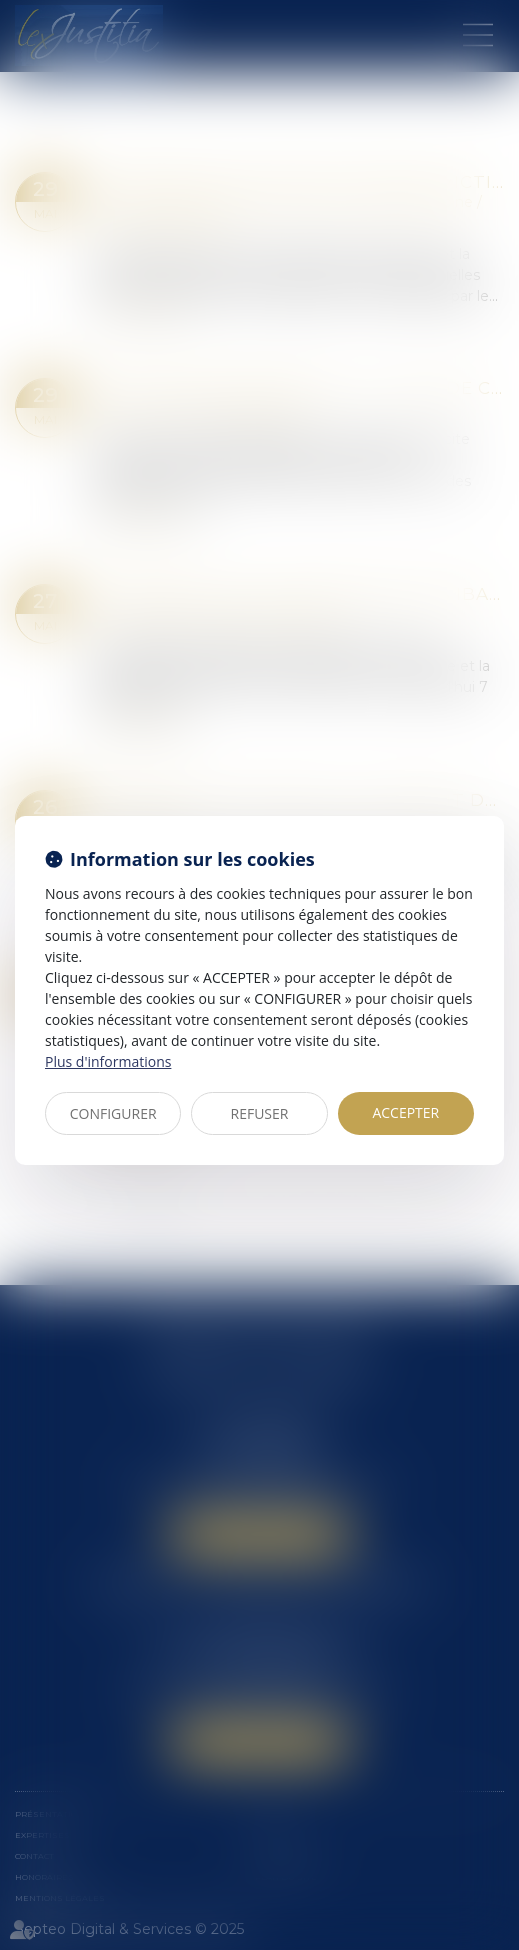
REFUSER (260, 1113)
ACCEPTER (405, 1112)
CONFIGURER (113, 1113)
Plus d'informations (108, 1061)
